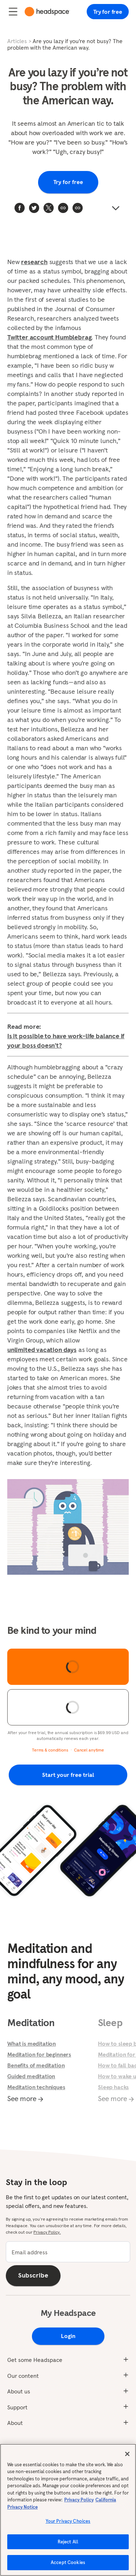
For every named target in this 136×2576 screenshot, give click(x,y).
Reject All (68, 2545)
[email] (68, 2251)
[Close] (127, 2457)
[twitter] (34, 208)
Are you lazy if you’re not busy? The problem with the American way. (65, 44)
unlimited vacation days (42, 1349)
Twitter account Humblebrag (49, 337)
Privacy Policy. (47, 2232)
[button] (78, 208)
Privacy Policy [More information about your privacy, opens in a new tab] (79, 2503)
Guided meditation (31, 2076)
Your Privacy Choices (68, 2524)
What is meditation (31, 2043)
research (34, 262)
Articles (17, 41)
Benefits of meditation (36, 2065)
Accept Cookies (68, 2566)
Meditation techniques (36, 2087)
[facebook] (20, 208)
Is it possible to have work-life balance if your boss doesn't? (65, 1040)
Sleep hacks (113, 2087)
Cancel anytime (89, 1750)
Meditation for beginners (39, 2054)
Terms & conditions (50, 1750)
